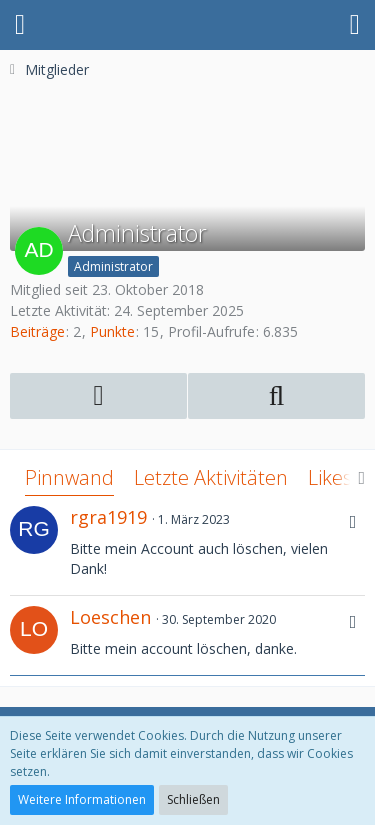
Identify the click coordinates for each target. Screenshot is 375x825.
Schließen (193, 799)
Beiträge (37, 331)
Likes (330, 477)
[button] (20, 25)
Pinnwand (69, 477)
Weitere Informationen (82, 799)
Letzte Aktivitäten (211, 477)
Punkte (112, 331)
